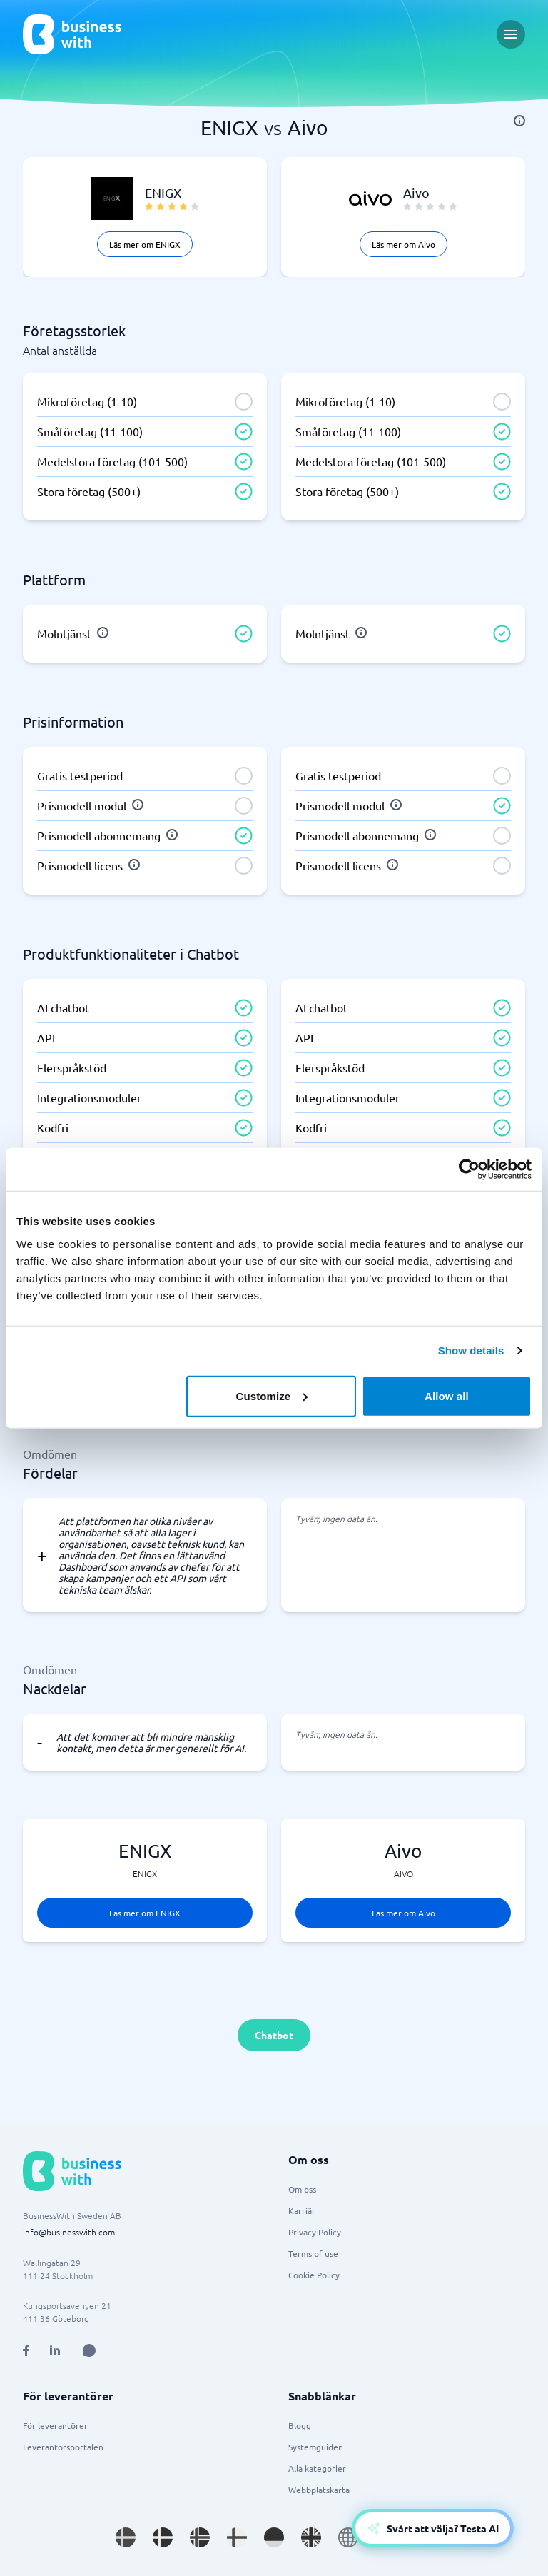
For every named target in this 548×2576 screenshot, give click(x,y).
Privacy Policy (314, 2232)
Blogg (299, 2425)
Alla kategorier (317, 2468)
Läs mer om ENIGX (145, 244)
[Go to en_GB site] (311, 2537)
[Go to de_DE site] (274, 2537)
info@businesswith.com (69, 2232)
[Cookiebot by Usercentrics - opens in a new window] (469, 1169)
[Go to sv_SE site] (126, 2537)
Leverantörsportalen (63, 2446)
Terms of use (313, 2253)
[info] (519, 120)
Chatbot (274, 2034)
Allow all (447, 1395)
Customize (272, 1395)
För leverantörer (55, 2425)
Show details (471, 1350)
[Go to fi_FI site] (237, 2537)
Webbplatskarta (319, 2489)
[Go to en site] (348, 2537)
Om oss (302, 2189)
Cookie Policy (314, 2274)
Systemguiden (315, 2446)
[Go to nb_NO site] (200, 2537)
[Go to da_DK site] (163, 2537)
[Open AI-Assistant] (433, 2528)
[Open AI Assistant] (89, 2350)
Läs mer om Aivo (403, 244)
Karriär (301, 2210)
